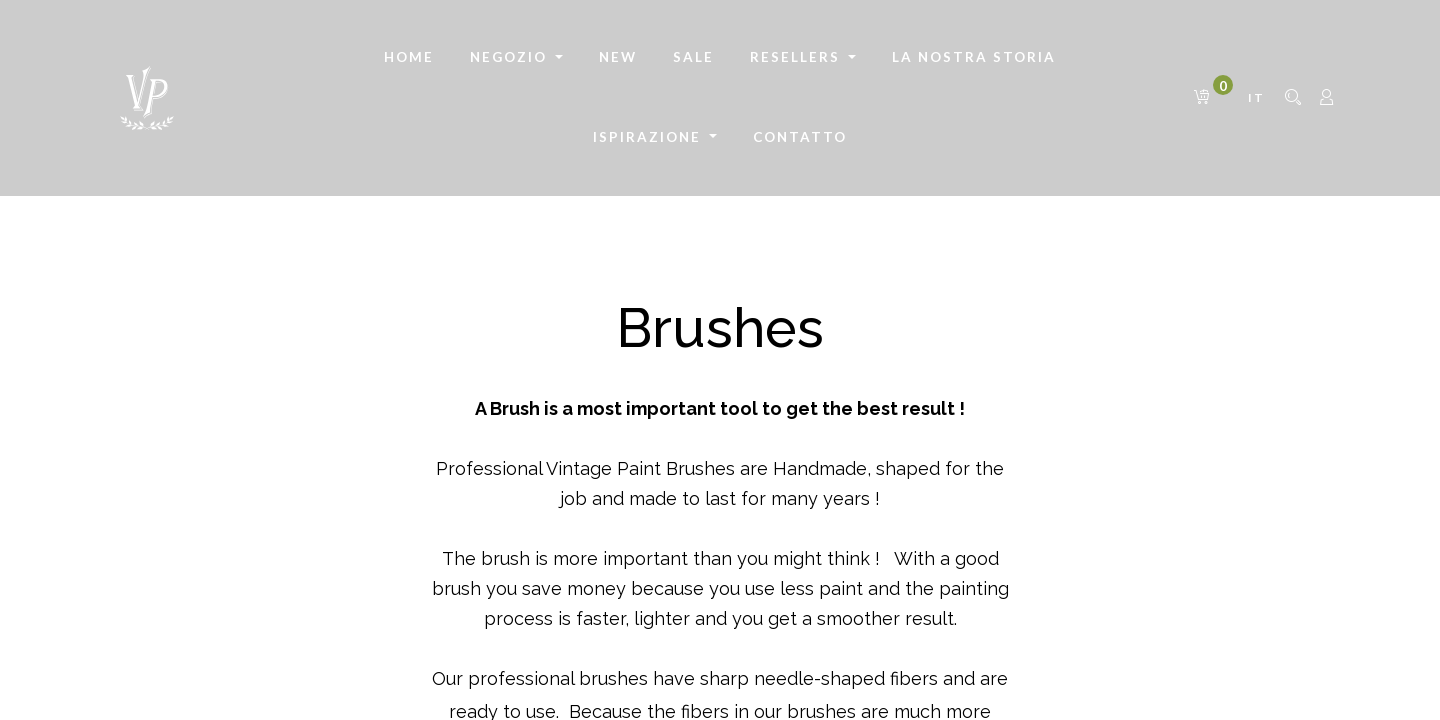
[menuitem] (409, 58)
